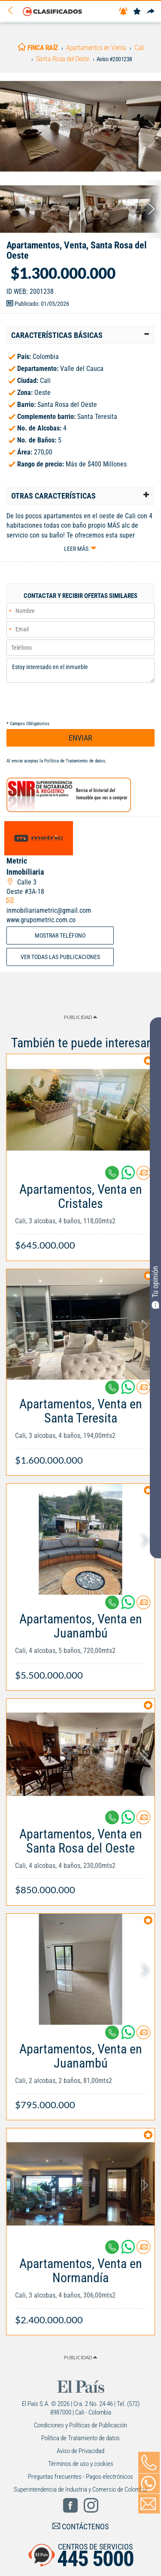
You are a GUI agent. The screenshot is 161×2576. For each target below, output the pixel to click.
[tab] (80, 335)
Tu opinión (155, 1287)
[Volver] (13, 10)
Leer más (76, 548)
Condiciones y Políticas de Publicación (80, 2425)
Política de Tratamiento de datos (74, 761)
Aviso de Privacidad (80, 2451)
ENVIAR (80, 737)
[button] (80, 335)
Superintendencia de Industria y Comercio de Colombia (80, 2489)
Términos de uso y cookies (80, 2464)
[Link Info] (80, 1213)
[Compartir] (151, 11)
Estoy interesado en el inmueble (80, 670)
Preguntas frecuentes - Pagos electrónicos (80, 2476)
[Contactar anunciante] (143, 1175)
